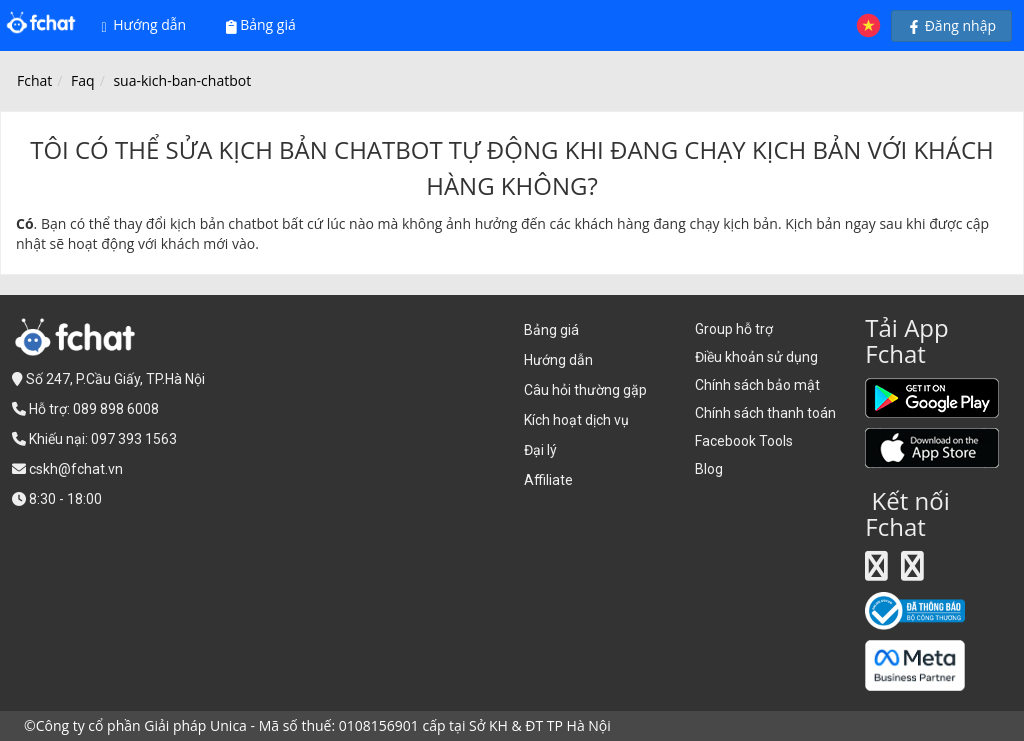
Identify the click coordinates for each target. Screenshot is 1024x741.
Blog (709, 469)
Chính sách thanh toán (765, 413)
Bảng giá (261, 24)
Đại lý (540, 450)
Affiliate (548, 480)
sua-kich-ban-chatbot (182, 80)
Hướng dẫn (144, 25)
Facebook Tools (744, 441)
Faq (83, 80)
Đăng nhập (951, 25)
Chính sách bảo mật (757, 385)
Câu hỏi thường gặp (585, 390)
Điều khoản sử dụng (756, 357)
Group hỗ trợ (734, 329)
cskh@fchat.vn (76, 469)
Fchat (34, 80)
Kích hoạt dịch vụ (576, 420)
